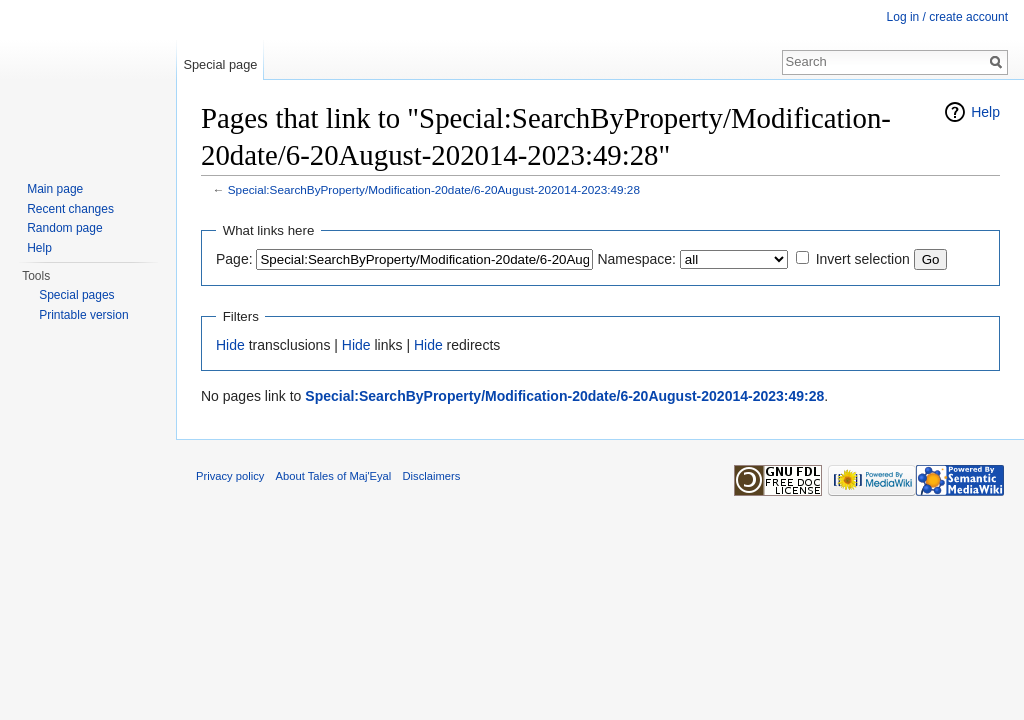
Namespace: (636, 259)
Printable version (83, 315)
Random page (64, 228)
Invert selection (863, 259)
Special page (220, 64)
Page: (234, 259)
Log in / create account (947, 17)
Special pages (76, 295)
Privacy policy (230, 476)
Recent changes (70, 209)
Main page (55, 189)
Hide (230, 345)
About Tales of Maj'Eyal (334, 476)
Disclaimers (432, 476)
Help (985, 112)
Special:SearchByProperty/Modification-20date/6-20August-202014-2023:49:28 (434, 189)
